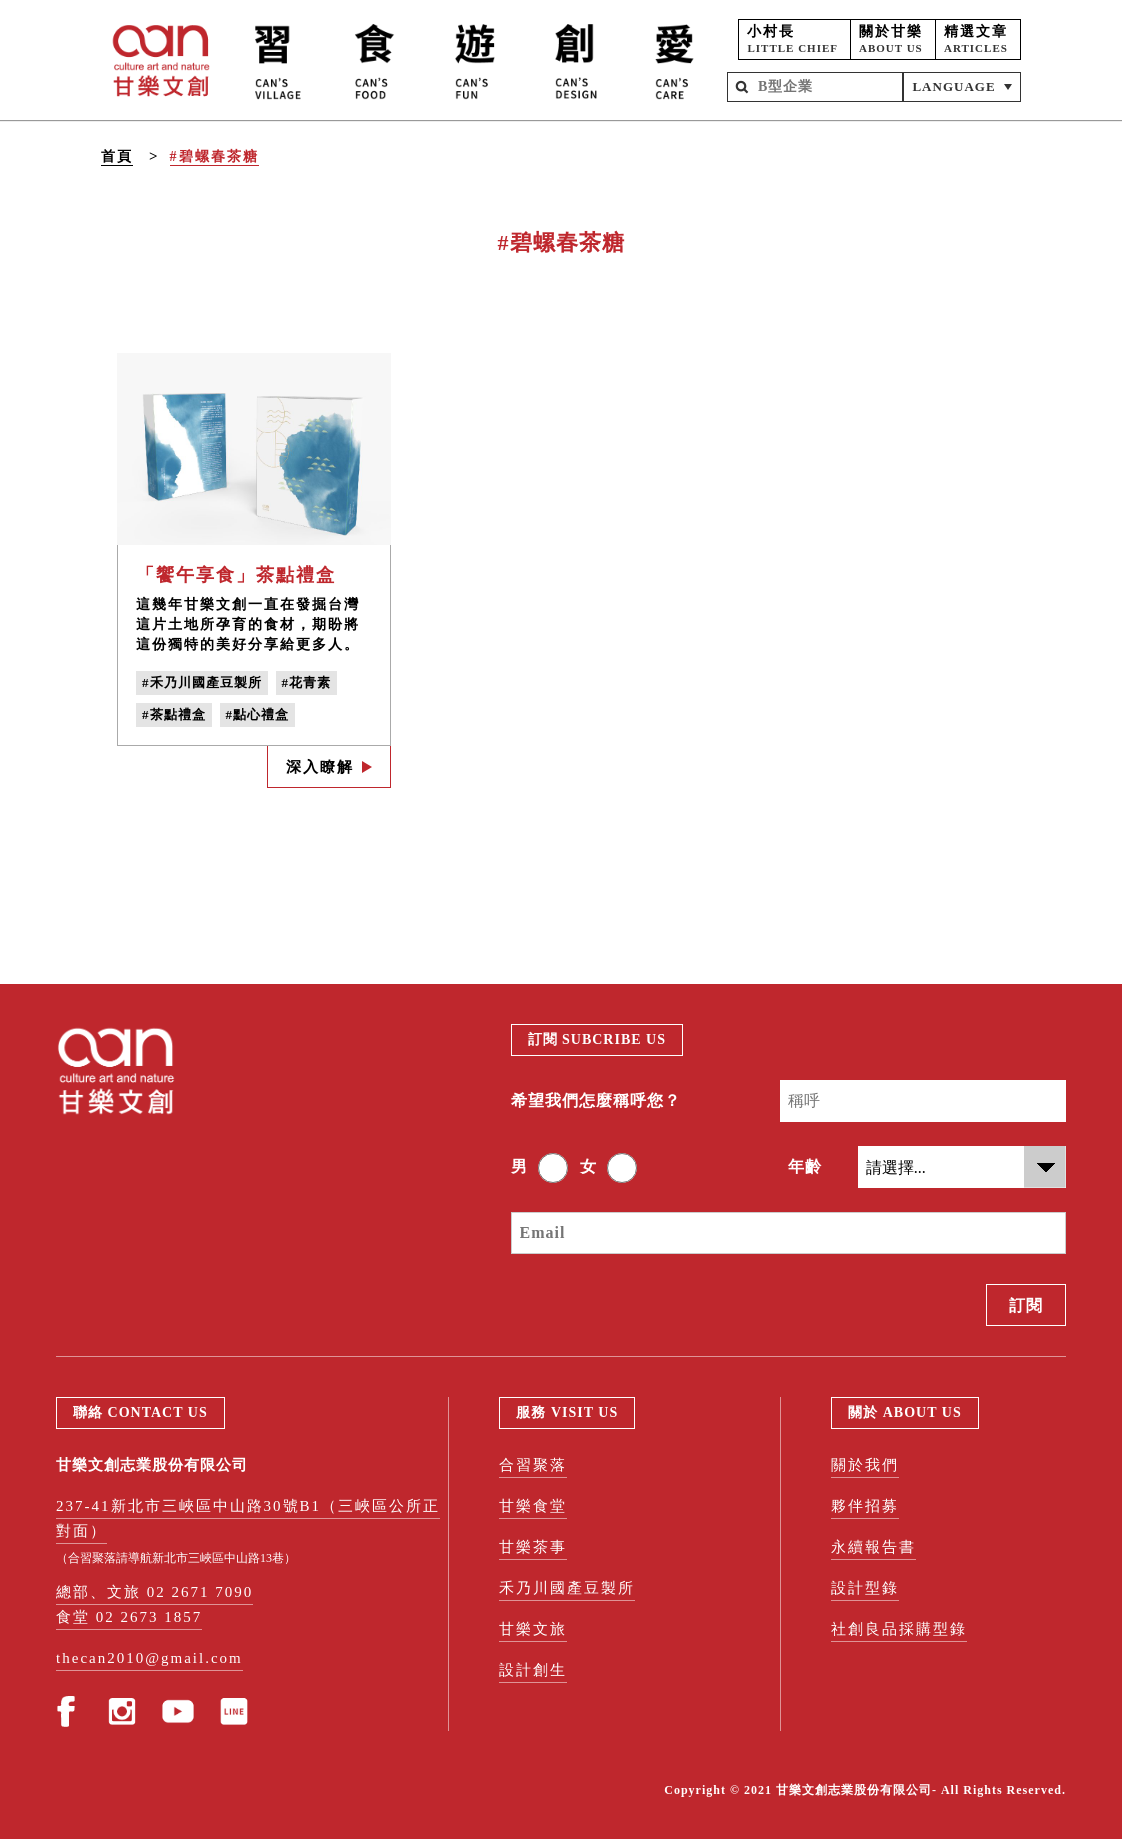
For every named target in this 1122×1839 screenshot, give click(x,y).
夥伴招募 (865, 1506)
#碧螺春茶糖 (214, 156)
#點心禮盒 (258, 714)
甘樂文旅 (533, 1629)
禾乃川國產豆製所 (567, 1588)
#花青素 (307, 682)
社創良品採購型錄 (899, 1629)
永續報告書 (873, 1547)
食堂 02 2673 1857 (129, 1617)
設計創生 (533, 1670)
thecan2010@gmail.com (149, 1658)
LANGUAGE (953, 86)
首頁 (117, 156)
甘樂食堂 (533, 1506)
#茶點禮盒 (174, 714)
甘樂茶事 (533, 1547)
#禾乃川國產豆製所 (202, 682)
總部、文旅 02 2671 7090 (154, 1592)
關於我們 (865, 1465)
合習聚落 (533, 1465)
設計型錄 (865, 1588)
